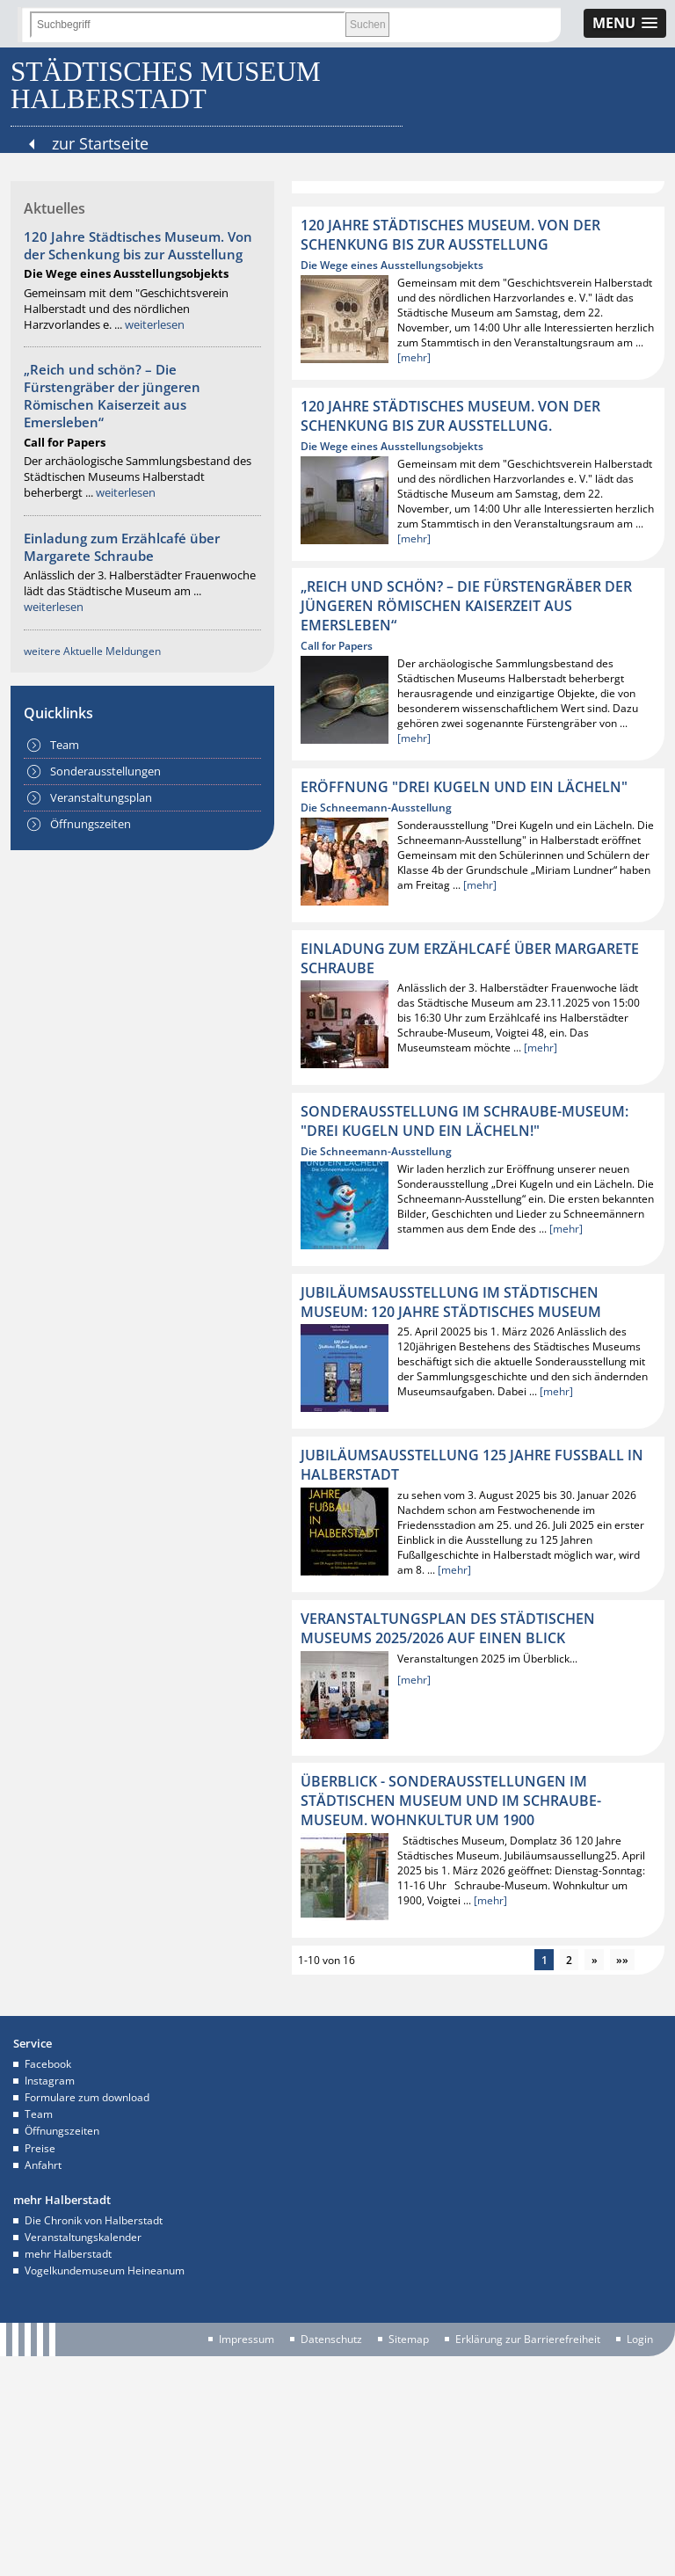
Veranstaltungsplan (101, 797)
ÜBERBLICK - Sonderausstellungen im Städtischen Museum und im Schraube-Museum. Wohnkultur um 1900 (451, 1801)
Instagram (50, 2080)
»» (622, 1960)
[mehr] (414, 357)
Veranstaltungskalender (83, 2237)
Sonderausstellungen (105, 771)
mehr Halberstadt (68, 2253)
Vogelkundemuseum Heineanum (105, 2270)
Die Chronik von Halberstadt (94, 2220)
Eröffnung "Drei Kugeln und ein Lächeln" (464, 787)
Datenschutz (331, 2339)
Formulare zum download (87, 2097)
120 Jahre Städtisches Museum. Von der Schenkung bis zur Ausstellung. (450, 416)
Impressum (246, 2339)
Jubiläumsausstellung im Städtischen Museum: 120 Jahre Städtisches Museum (451, 1302)
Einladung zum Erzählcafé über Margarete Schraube (122, 546)
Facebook (48, 2063)
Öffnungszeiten (90, 824)
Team (64, 745)
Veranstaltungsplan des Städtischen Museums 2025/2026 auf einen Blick (448, 1628)
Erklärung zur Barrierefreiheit (527, 2339)
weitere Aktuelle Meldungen (92, 651)
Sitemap (408, 2339)
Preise (40, 2148)
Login (640, 2339)
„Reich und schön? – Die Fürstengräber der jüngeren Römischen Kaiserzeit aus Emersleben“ (112, 395)
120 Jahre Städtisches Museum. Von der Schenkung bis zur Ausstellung (138, 245)
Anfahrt (43, 2165)
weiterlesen (155, 324)
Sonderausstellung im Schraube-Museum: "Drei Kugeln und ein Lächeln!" (464, 1121)
